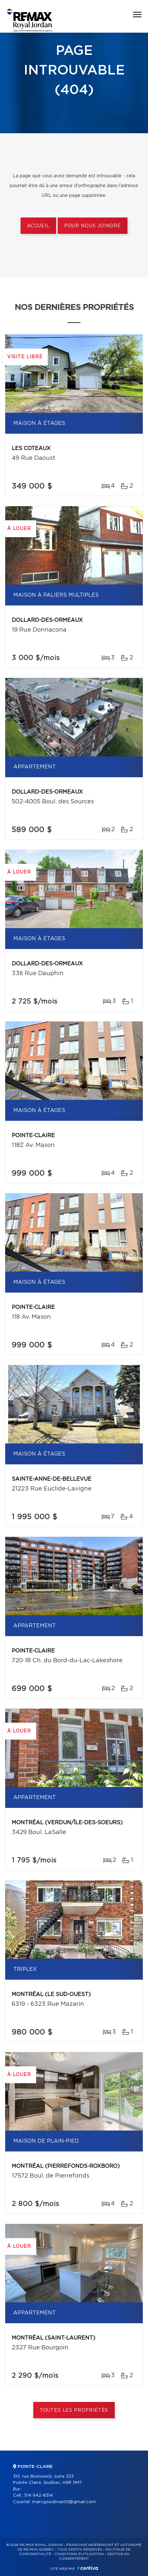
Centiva (87, 2568)
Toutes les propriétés (74, 2410)
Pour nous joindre (92, 226)
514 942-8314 (38, 2495)
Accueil (38, 226)
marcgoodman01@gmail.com (64, 2502)
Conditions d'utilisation (79, 2554)
